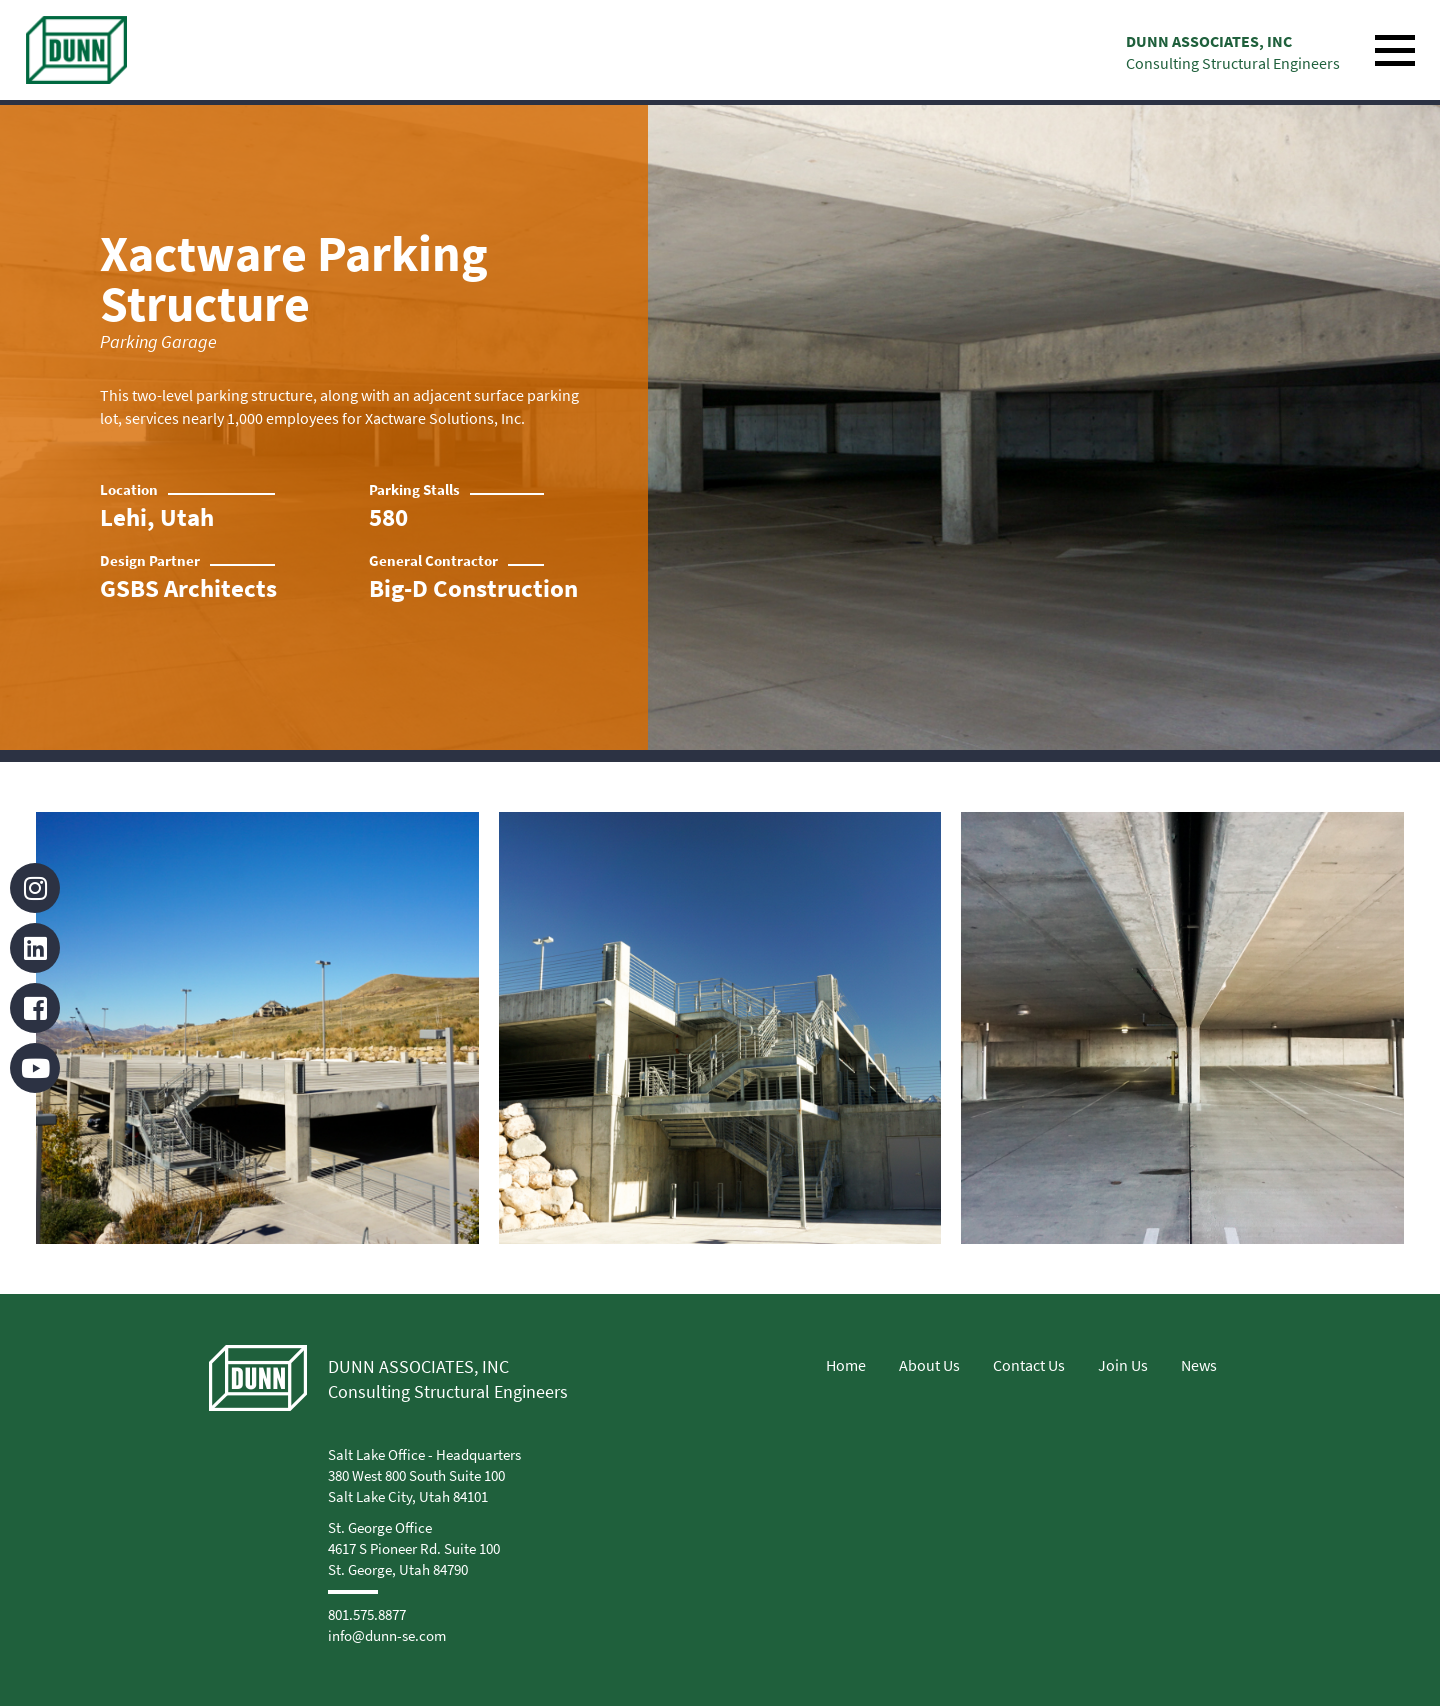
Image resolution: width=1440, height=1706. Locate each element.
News (1199, 1365)
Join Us (1123, 1365)
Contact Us (1029, 1365)
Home (846, 1365)
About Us (929, 1365)
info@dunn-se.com (387, 1635)
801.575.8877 (367, 1614)
